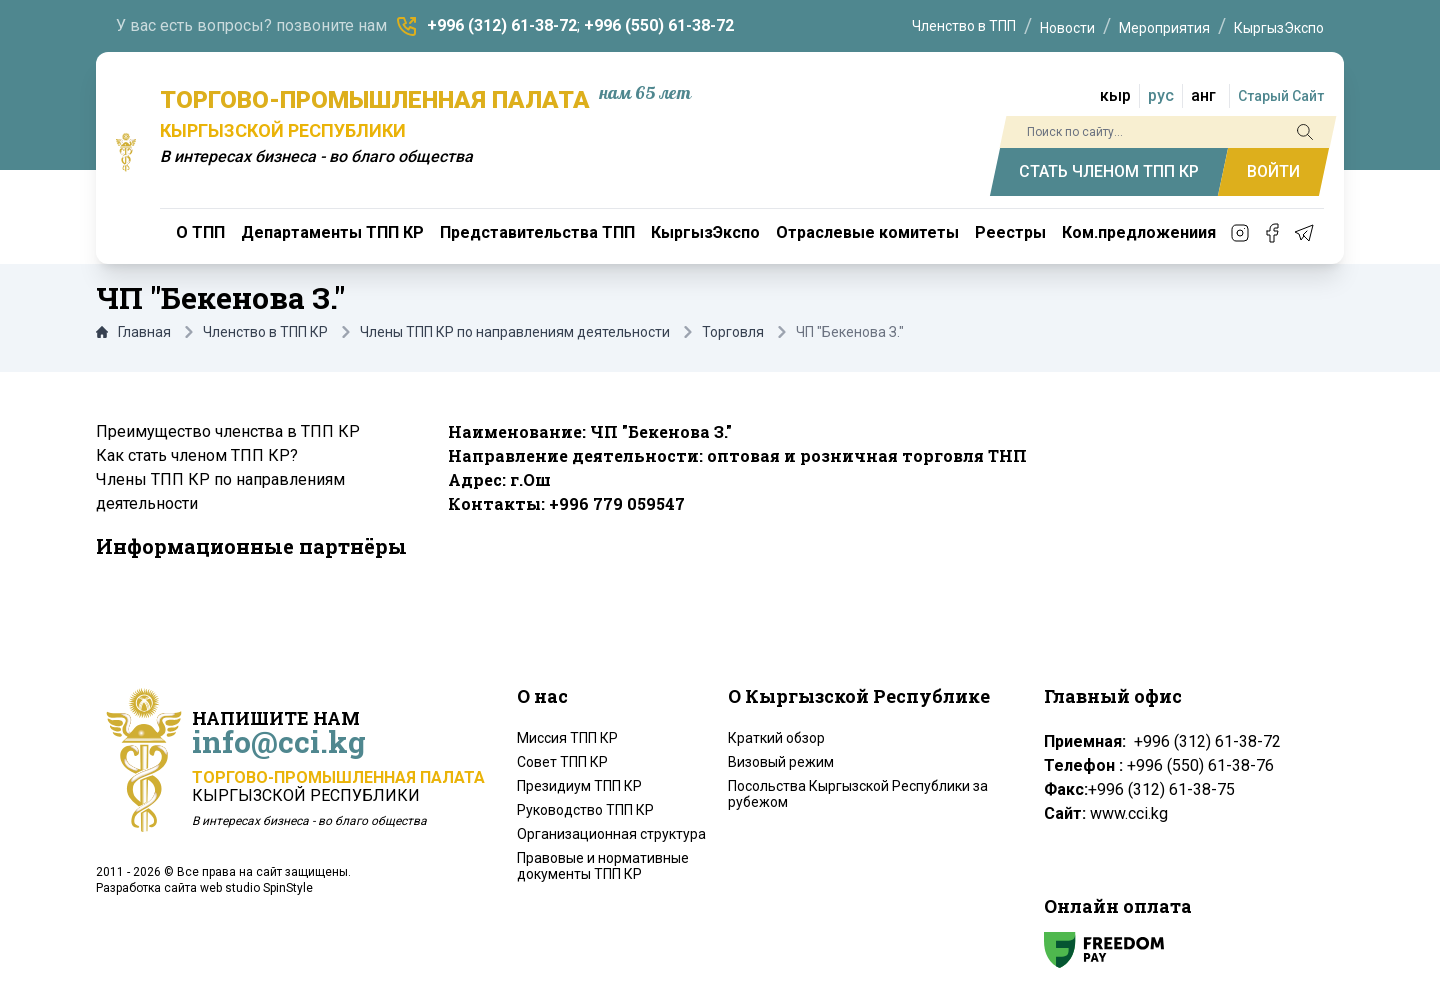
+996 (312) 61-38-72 (502, 25)
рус (1161, 95)
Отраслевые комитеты (867, 232)
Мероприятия (1164, 28)
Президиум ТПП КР (579, 786)
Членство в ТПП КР (265, 332)
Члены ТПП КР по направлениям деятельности (515, 332)
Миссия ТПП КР (567, 738)
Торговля (733, 332)
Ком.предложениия (1139, 232)
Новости (1067, 28)
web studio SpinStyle (256, 888)
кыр (1115, 95)
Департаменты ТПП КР (332, 232)
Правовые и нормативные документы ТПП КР (603, 866)
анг (1203, 95)
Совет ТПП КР (562, 762)
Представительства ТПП (537, 232)
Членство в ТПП (964, 26)
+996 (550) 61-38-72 (659, 25)
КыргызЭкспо (1279, 28)
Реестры (1010, 232)
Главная (133, 332)
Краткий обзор (776, 738)
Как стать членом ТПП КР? (197, 455)
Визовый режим (781, 762)
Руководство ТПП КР (585, 810)
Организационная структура (611, 834)
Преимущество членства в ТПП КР (228, 431)
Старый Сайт (1281, 96)
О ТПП (200, 232)
